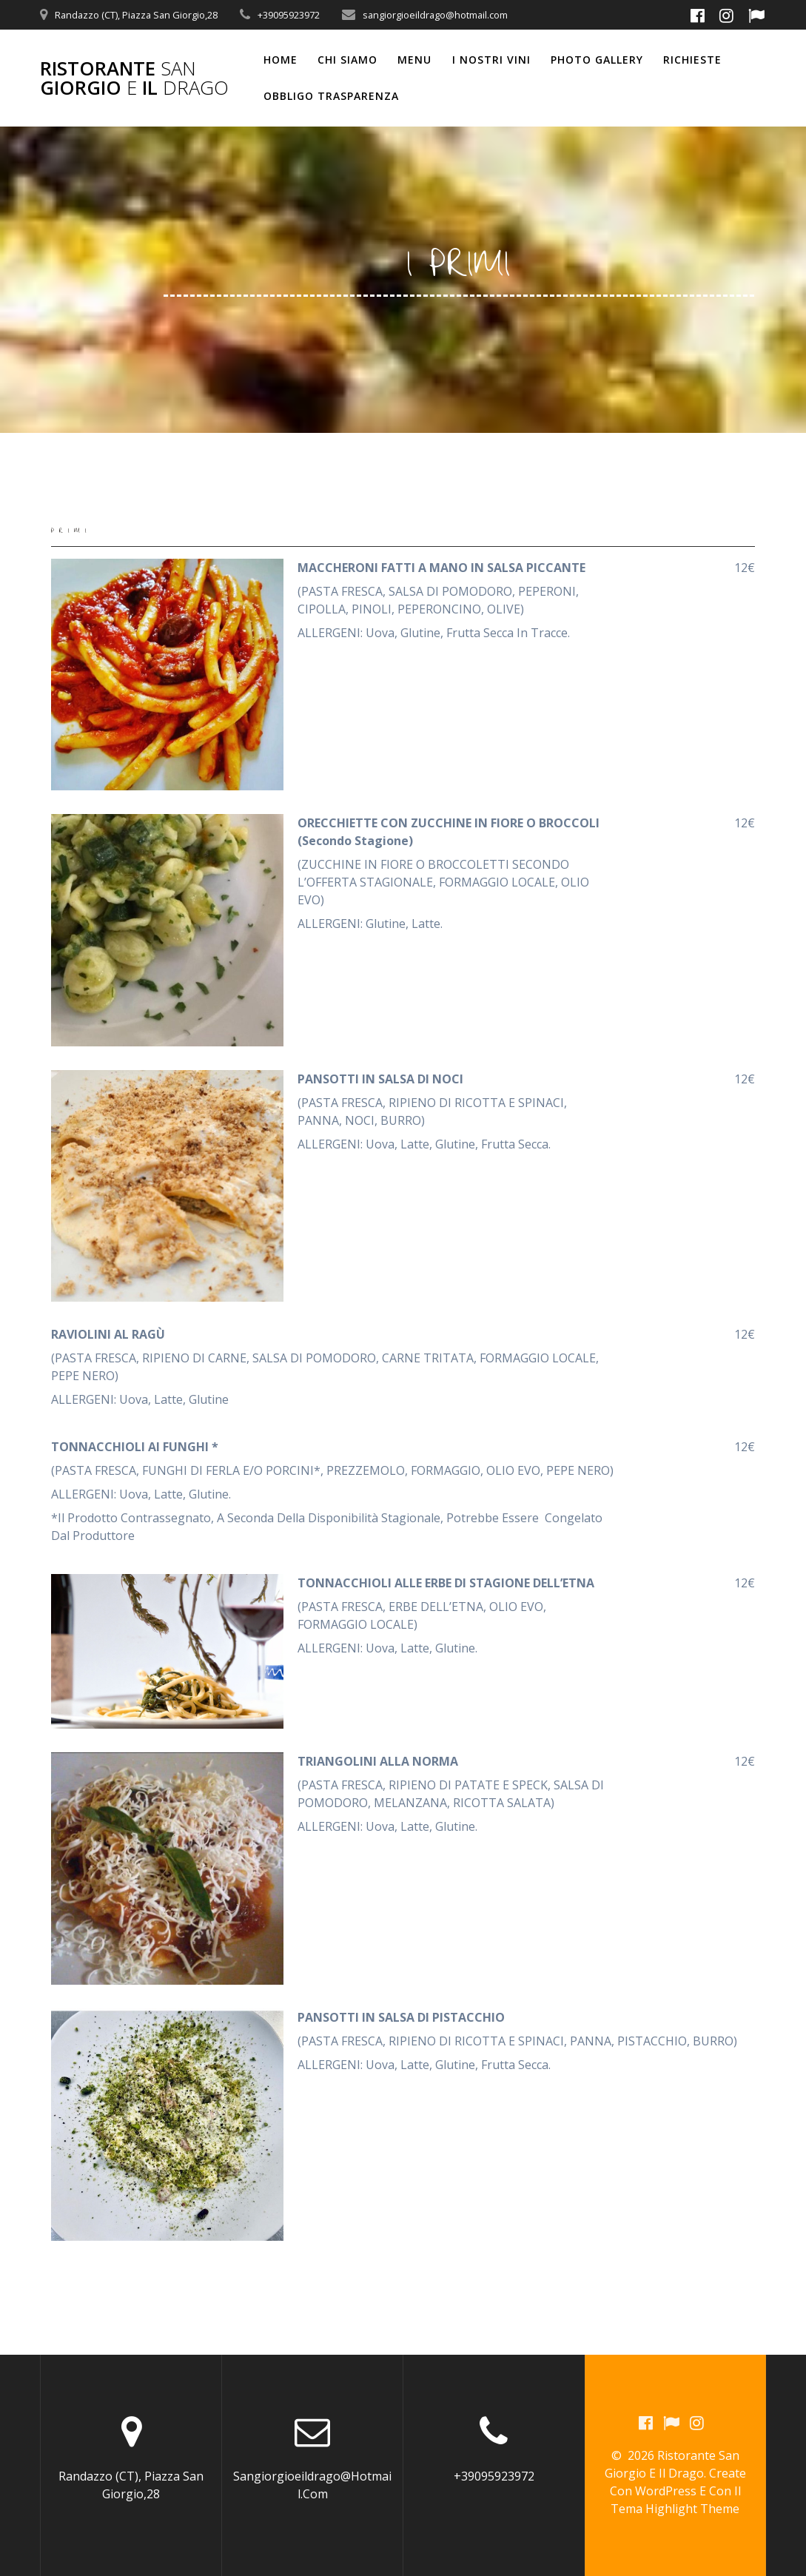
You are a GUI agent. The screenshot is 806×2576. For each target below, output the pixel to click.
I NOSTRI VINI (491, 60)
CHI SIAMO (347, 60)
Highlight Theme (692, 2509)
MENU (414, 60)
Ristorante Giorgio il (134, 78)
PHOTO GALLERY (597, 60)
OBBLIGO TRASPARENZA (331, 96)
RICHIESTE (692, 60)
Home (280, 60)
